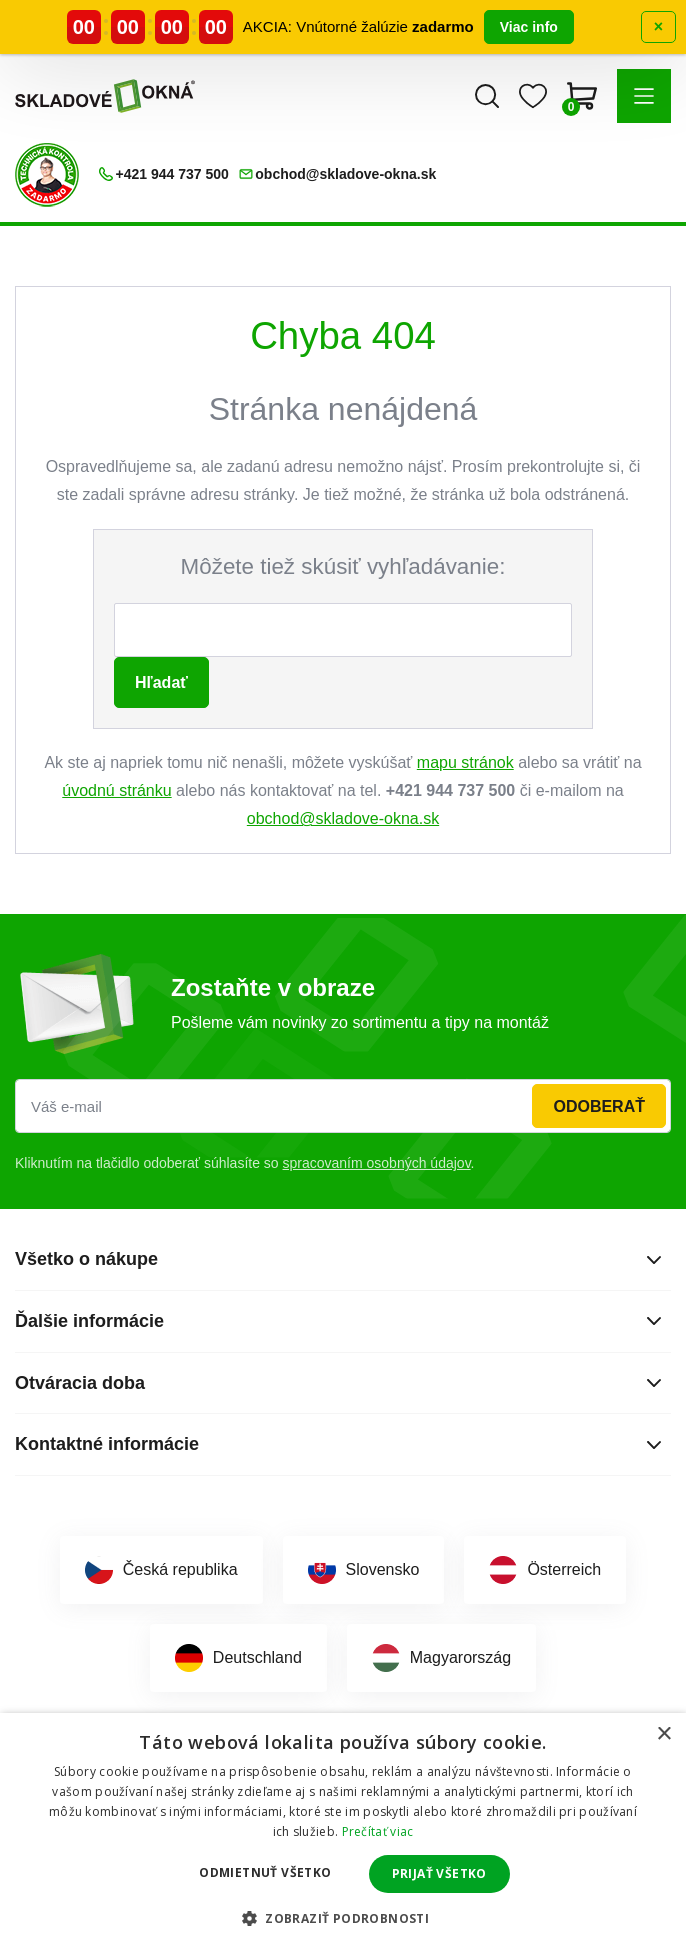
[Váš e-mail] (343, 1106)
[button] (644, 96)
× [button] (663, 1734)
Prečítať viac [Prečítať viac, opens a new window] (378, 1831)
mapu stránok (465, 762)
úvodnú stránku (116, 790)
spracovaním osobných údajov (377, 1163)
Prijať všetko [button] (439, 1873)
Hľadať (161, 682)
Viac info (529, 27)
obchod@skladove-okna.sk (343, 818)
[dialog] (343, 1832)
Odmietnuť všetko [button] (265, 1872)
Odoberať (599, 1106)
